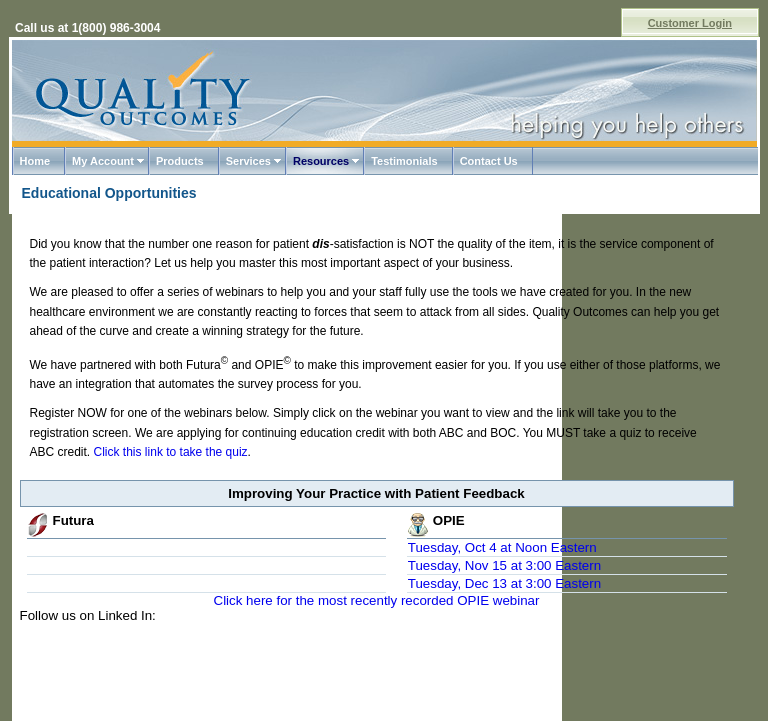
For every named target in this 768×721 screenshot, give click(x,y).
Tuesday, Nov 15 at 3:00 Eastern (504, 565)
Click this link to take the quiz (171, 452)
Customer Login (690, 23)
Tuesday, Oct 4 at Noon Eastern (502, 547)
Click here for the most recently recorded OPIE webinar (377, 600)
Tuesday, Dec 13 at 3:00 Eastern (504, 583)
